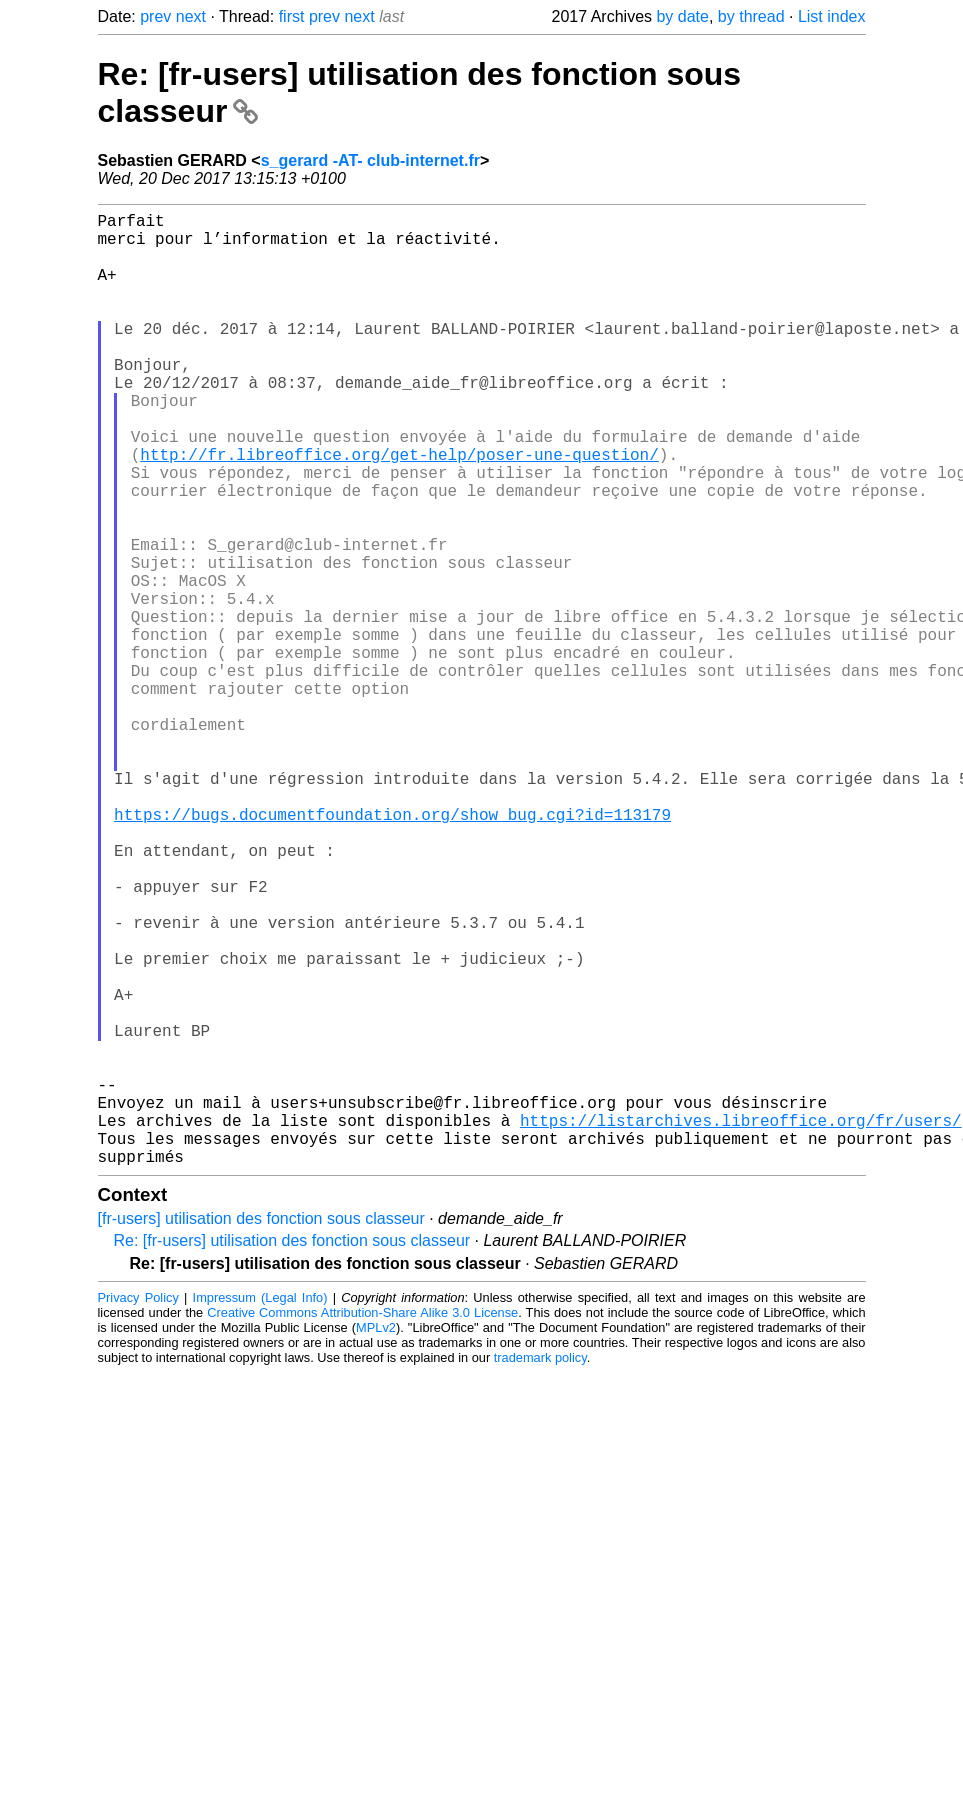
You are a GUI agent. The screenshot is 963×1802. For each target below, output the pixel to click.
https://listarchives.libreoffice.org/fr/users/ (741, 1324)
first (292, 16)
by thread (751, 16)
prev (155, 16)
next (191, 16)
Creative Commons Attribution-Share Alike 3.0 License (362, 1524)
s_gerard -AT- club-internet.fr (370, 160)
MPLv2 (376, 1539)
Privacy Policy (138, 1509)
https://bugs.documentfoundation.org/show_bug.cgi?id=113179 (392, 950)
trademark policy (540, 1569)
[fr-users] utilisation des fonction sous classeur (261, 1430)
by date (682, 16)
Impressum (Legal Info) (260, 1509)
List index (832, 16)
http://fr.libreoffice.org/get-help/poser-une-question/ (399, 510)
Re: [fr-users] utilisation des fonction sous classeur (292, 1452)
